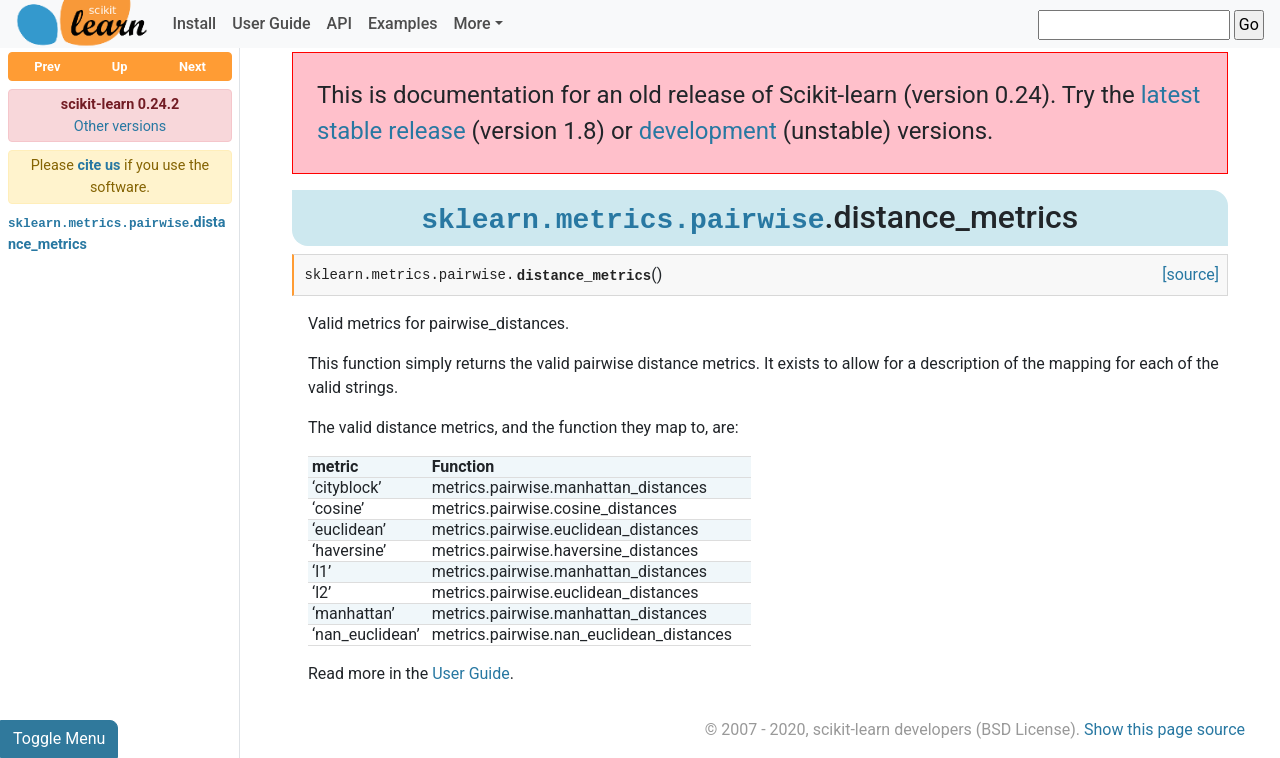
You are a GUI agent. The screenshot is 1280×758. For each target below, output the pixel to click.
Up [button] (120, 66)
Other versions (120, 126)
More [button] (471, 23)
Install (194, 23)
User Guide (271, 23)
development (708, 131)
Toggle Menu (59, 738)
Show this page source (1164, 729)
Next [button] (192, 66)
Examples (403, 23)
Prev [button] (47, 66)
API (339, 23)
